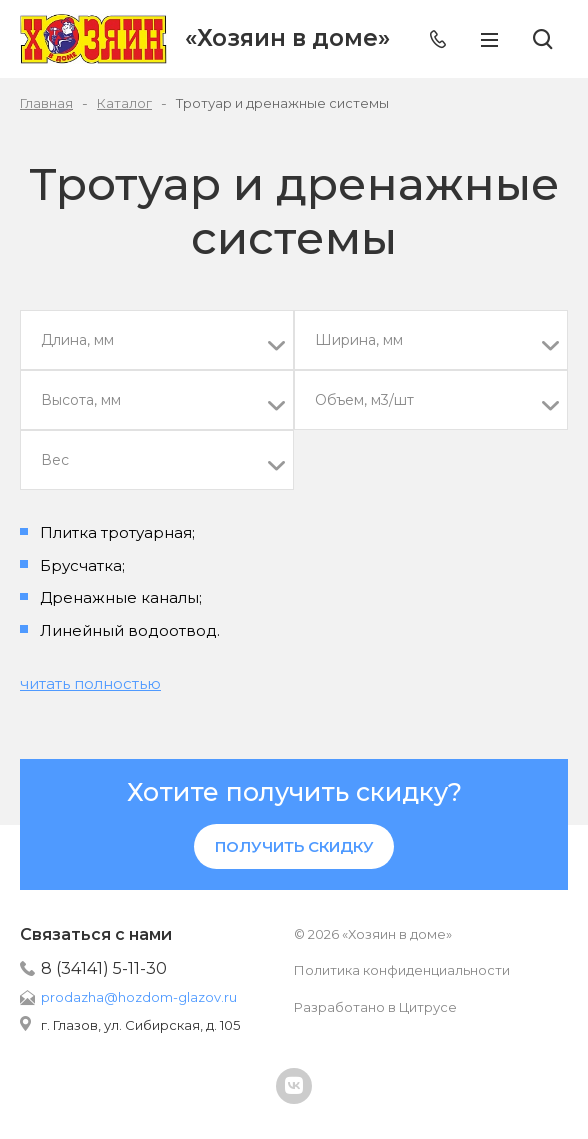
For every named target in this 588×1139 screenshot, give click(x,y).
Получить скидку (294, 846)
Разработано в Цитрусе (375, 1007)
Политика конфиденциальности (402, 970)
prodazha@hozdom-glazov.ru (139, 997)
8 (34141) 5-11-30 (104, 968)
